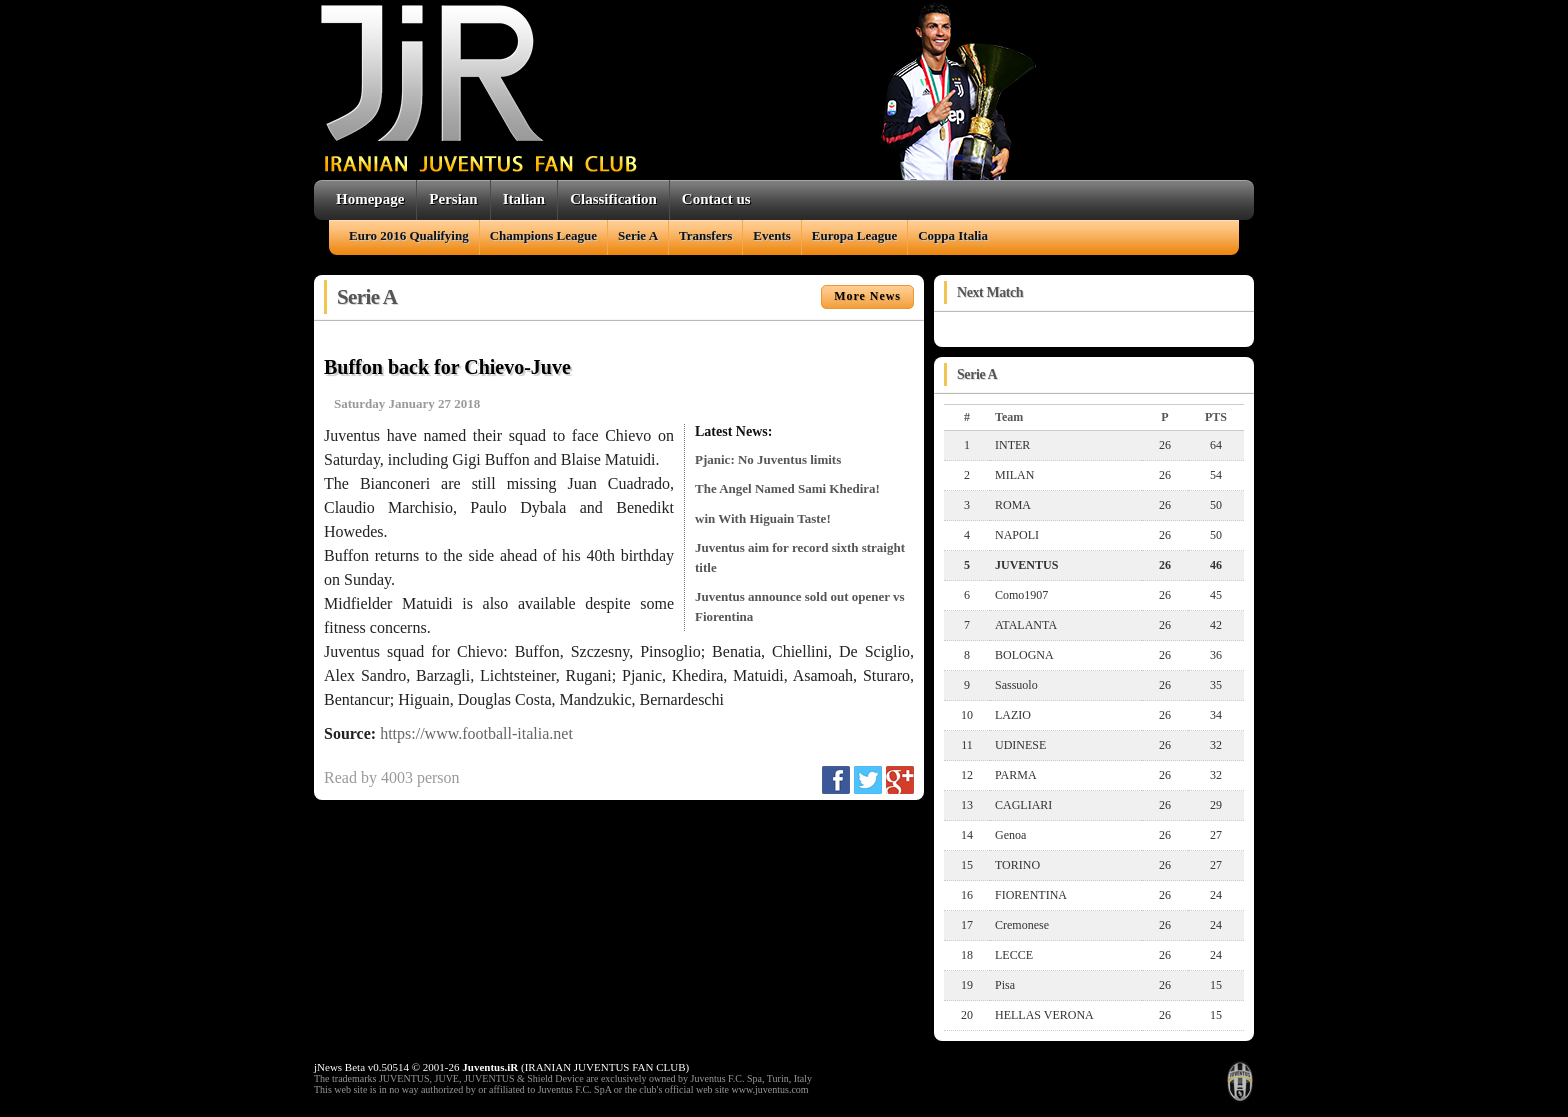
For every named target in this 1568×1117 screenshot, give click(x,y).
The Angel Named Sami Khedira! (787, 488)
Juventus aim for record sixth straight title (800, 557)
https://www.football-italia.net (476, 733)
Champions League (543, 235)
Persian (453, 199)
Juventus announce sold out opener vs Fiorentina (800, 606)
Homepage (370, 199)
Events (772, 235)
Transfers (705, 235)
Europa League (854, 235)
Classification (613, 199)
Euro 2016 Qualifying (409, 235)
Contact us (716, 199)
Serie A (638, 235)
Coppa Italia (953, 235)
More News (867, 296)
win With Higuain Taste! (763, 518)
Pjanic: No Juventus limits (768, 459)
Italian (524, 199)
